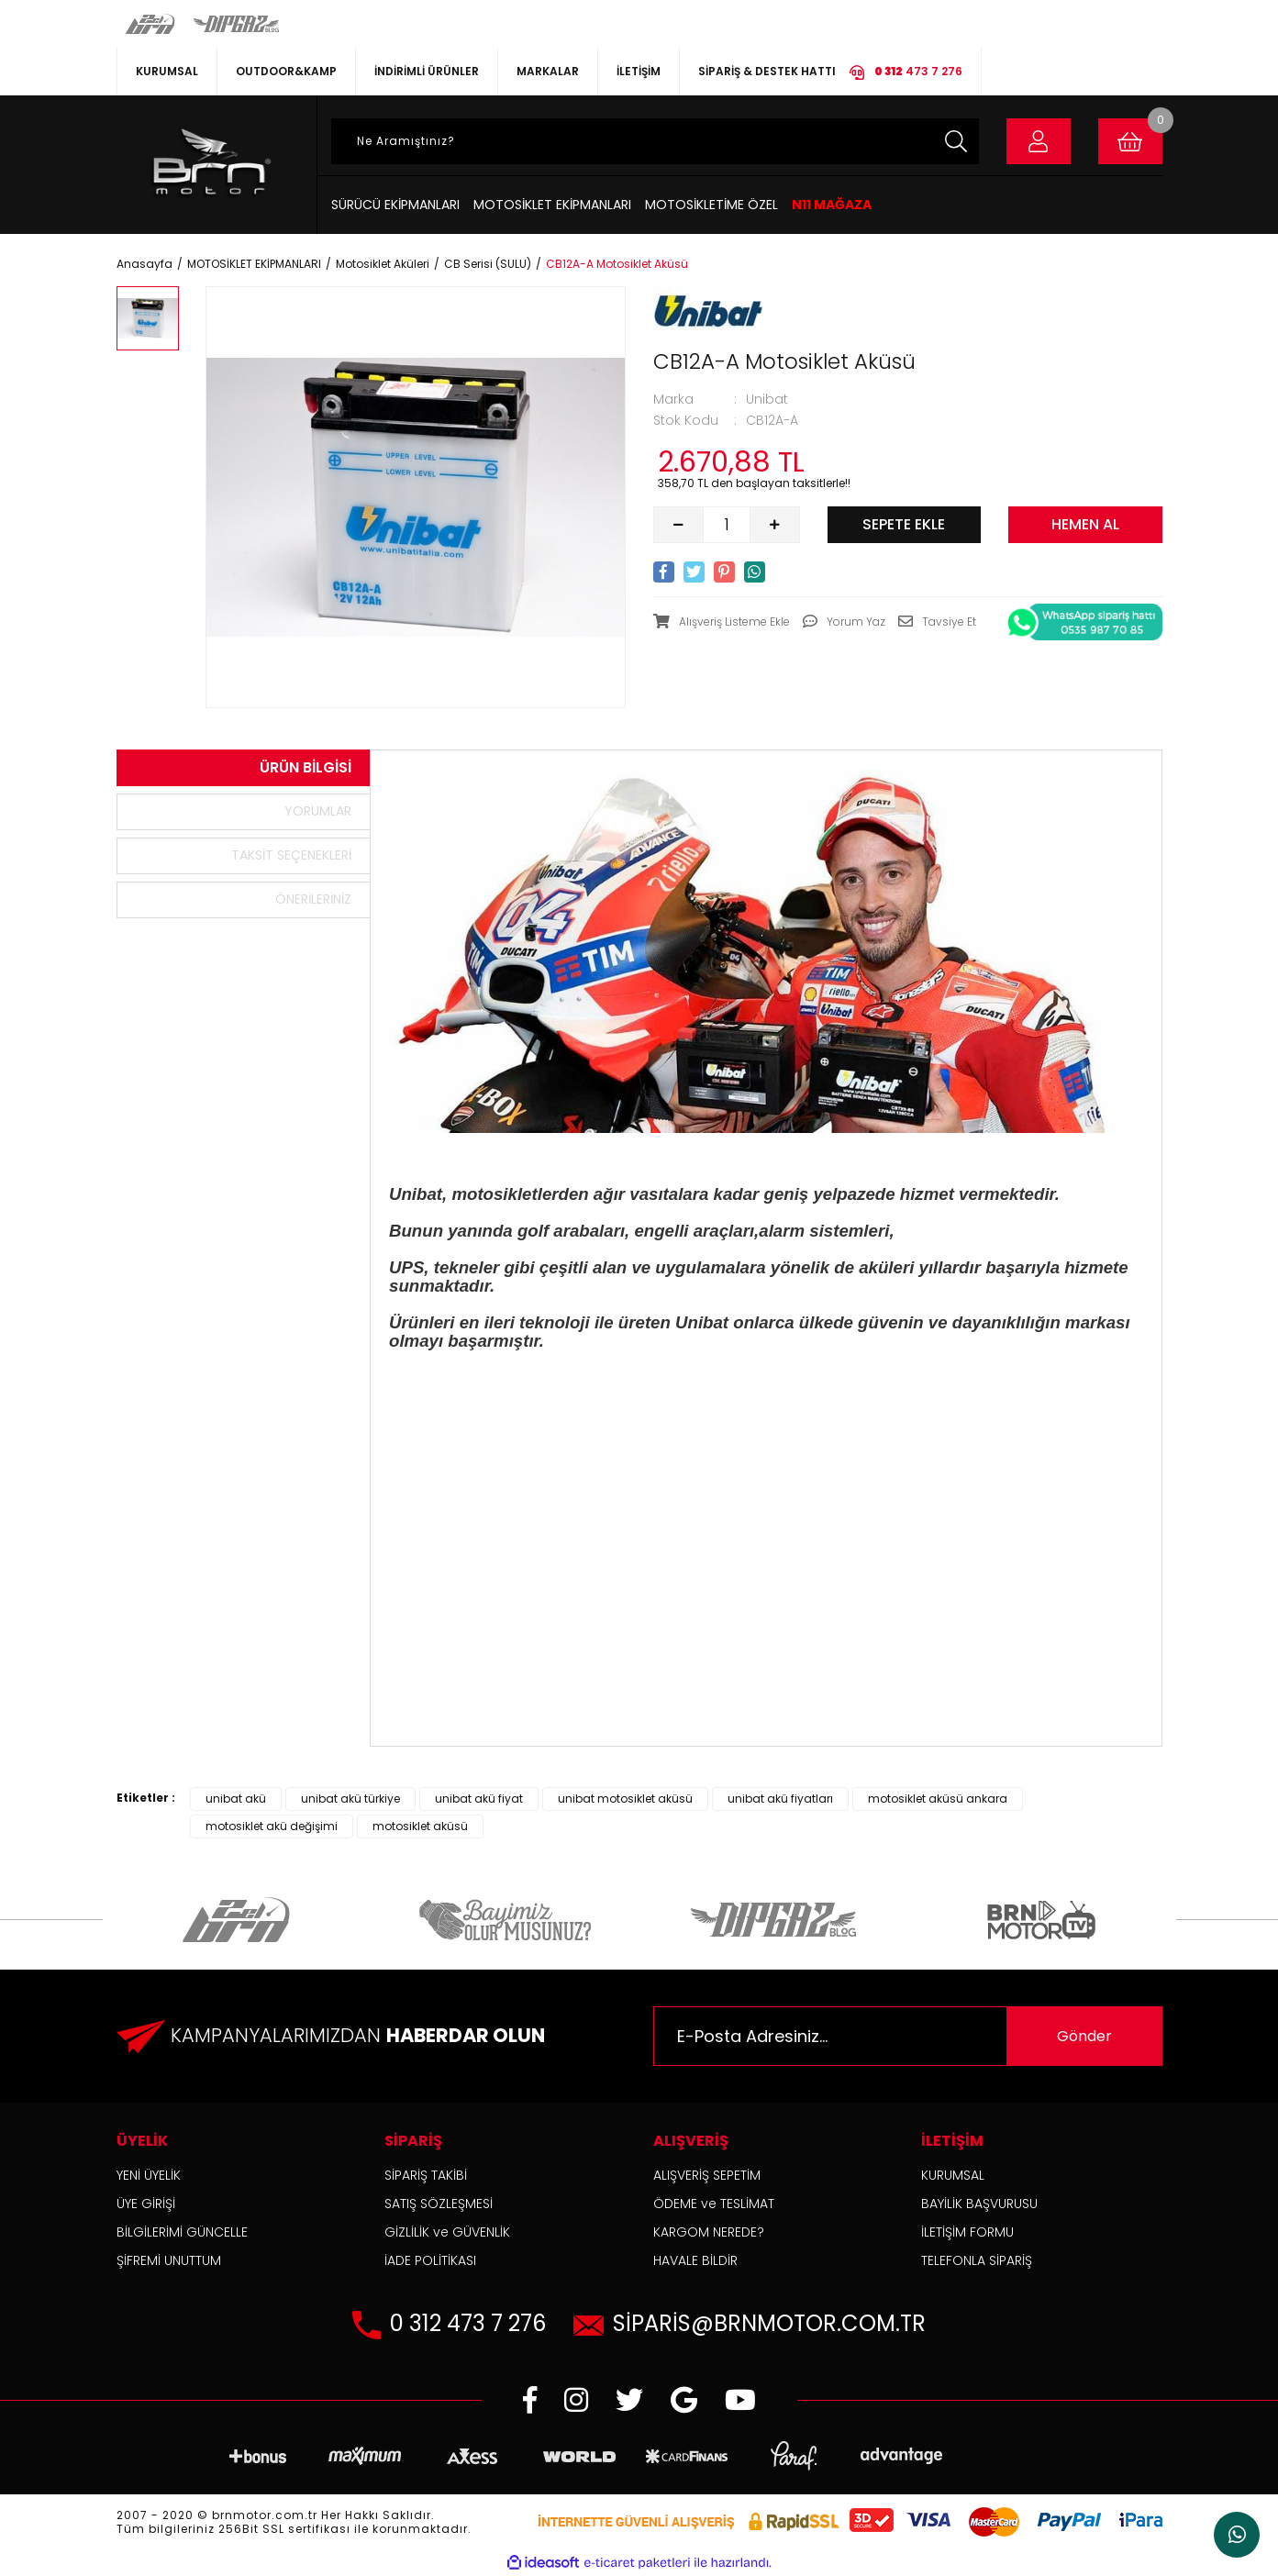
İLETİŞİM (639, 71)
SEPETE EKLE (903, 524)
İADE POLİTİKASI (430, 2260)
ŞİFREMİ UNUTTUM (169, 2260)
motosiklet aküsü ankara (937, 1798)
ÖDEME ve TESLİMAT (713, 2203)
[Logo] (209, 165)
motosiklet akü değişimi (272, 1826)
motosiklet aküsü (420, 1826)
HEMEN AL (1085, 524)
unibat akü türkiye (350, 1798)
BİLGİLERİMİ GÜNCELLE (182, 2232)
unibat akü (236, 1798)
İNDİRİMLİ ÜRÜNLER (426, 71)
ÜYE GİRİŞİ (146, 2203)
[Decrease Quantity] (679, 524)
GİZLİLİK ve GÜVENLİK (447, 2232)
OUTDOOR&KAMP (286, 71)
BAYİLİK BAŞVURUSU (979, 2203)
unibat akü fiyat (479, 1798)
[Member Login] (1038, 141)
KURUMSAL (167, 71)
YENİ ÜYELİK (149, 2175)
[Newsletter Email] (907, 2036)
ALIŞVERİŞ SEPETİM (707, 2175)
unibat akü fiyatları (780, 1798)
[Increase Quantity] (774, 524)
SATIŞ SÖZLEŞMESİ (438, 2203)
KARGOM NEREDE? (708, 2232)
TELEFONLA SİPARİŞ (976, 2260)
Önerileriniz (313, 899)
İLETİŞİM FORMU (967, 2232)
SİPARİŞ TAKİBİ (425, 2175)
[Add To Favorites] (721, 622)
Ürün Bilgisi (305, 767)
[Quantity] (727, 524)
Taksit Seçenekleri (291, 855)
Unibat (767, 399)
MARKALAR (548, 71)
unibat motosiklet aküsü (625, 1798)
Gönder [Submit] (1084, 2036)
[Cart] (1130, 141)
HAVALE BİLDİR (695, 2260)
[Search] (655, 141)
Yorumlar (317, 811)
